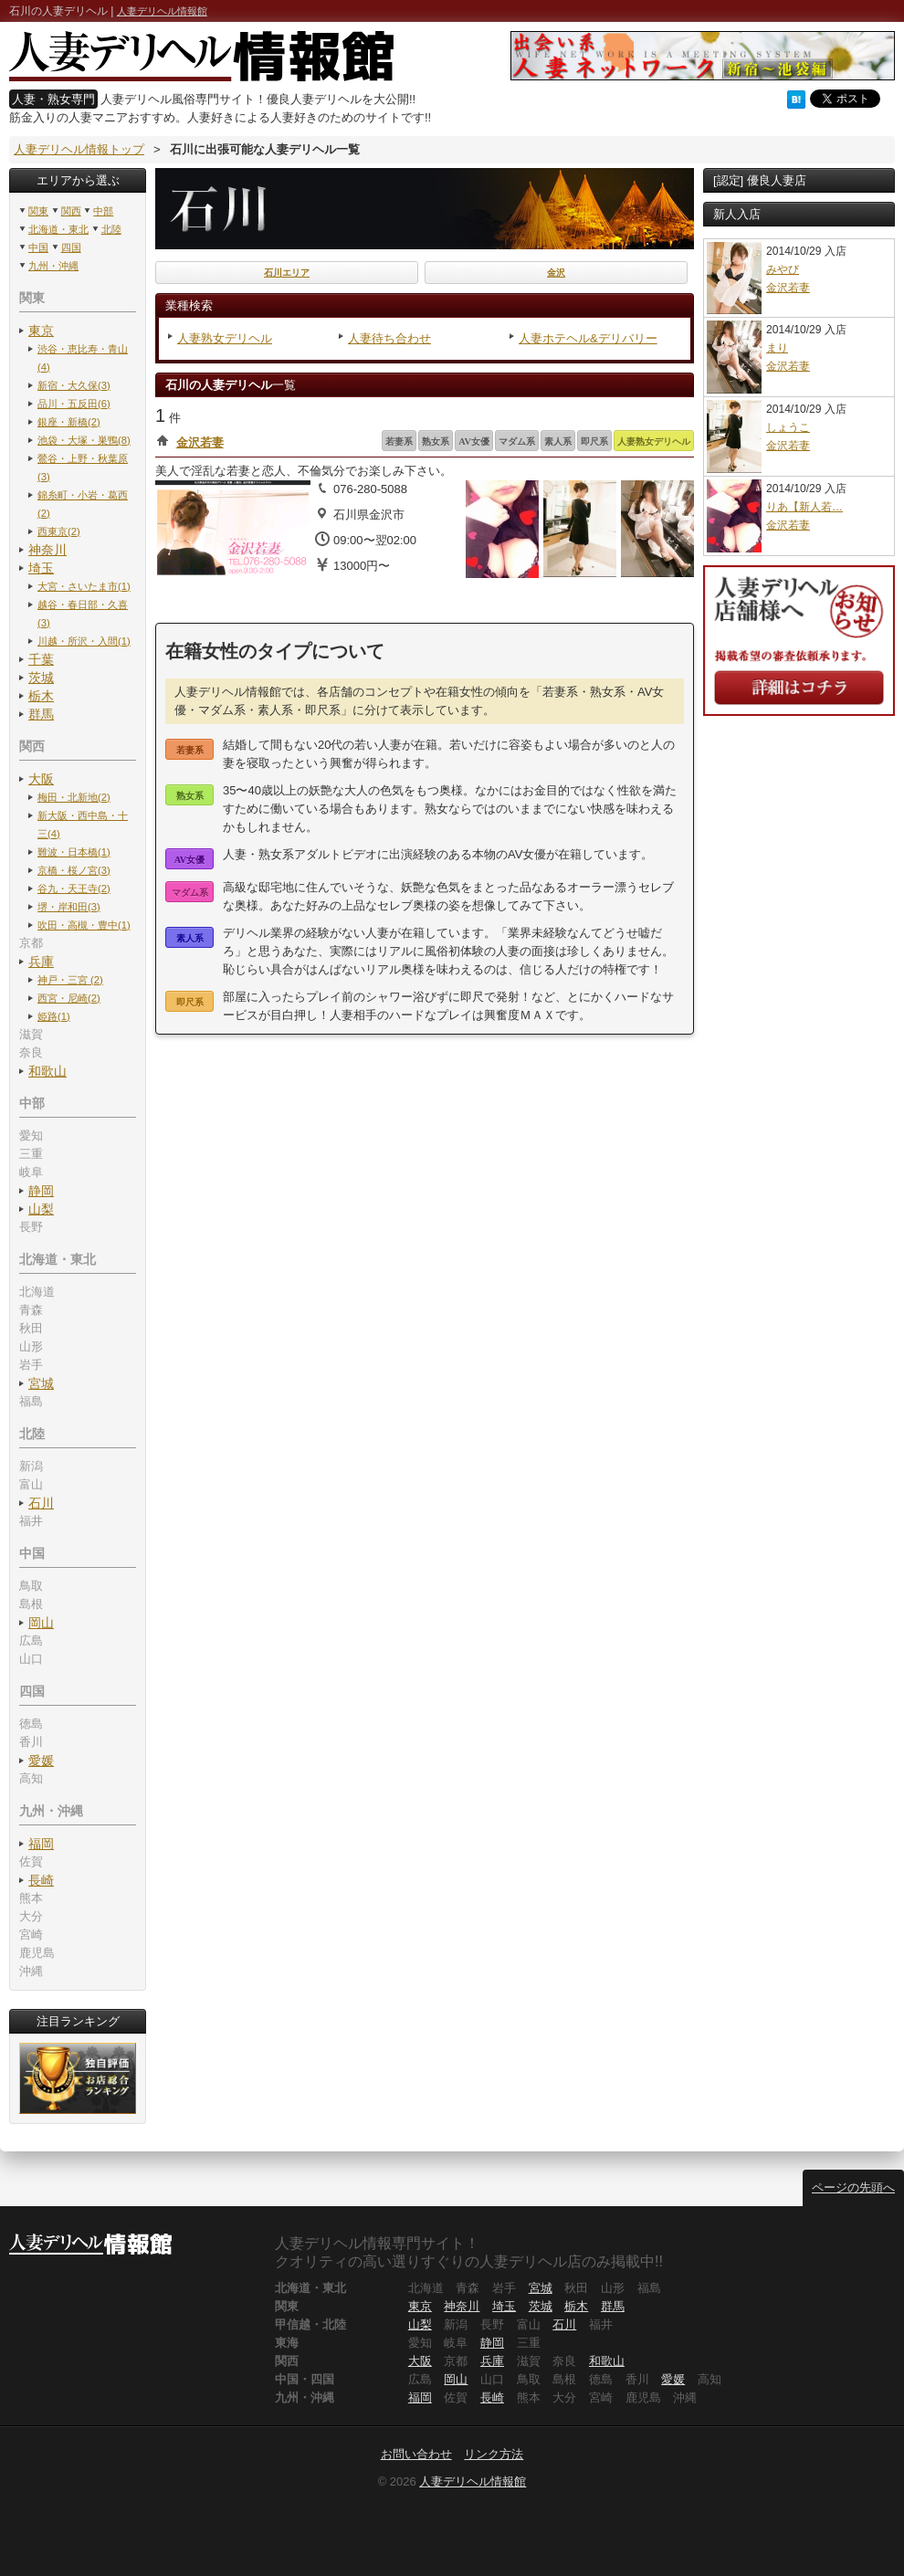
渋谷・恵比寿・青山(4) (82, 358)
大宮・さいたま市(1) (84, 586)
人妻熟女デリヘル (224, 338)
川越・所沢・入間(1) (84, 641)
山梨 (41, 1209)
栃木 (41, 696)
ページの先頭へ (853, 2187)
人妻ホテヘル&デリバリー (588, 338)
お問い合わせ (416, 2454)
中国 (38, 247)
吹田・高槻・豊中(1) (84, 925)
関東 (38, 210)
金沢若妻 (200, 442)
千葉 (41, 659)
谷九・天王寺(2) (73, 888)
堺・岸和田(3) (68, 906)
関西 (71, 210)
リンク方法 (493, 2454)
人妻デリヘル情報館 (162, 10)
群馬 (41, 714)
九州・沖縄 (53, 265)
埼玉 (41, 568)
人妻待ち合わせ (389, 338)
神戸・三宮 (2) (70, 979)
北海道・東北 (58, 229)
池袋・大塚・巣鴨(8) (84, 440)
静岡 (41, 1190)
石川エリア (287, 273)
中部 (103, 210)
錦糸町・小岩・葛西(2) (82, 504)
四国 (71, 247)
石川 (41, 1503)
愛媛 (41, 1760)
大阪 (41, 779)
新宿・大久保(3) (73, 385)
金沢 (556, 273)
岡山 (41, 1622)
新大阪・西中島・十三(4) (82, 824)
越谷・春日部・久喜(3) (82, 613)
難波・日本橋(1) (73, 851)
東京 (41, 330)
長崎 (41, 1880)
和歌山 (47, 1071)
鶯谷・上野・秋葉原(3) (82, 467)
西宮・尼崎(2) (68, 998)
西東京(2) (58, 531)
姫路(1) (53, 1016)
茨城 (41, 677)
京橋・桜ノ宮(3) (73, 870)
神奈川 (47, 549)
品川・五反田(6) (73, 403)
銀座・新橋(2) (68, 421)
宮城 (41, 1383)
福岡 (41, 1843)
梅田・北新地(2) (73, 797)
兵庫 (41, 961)
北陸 (111, 229)
